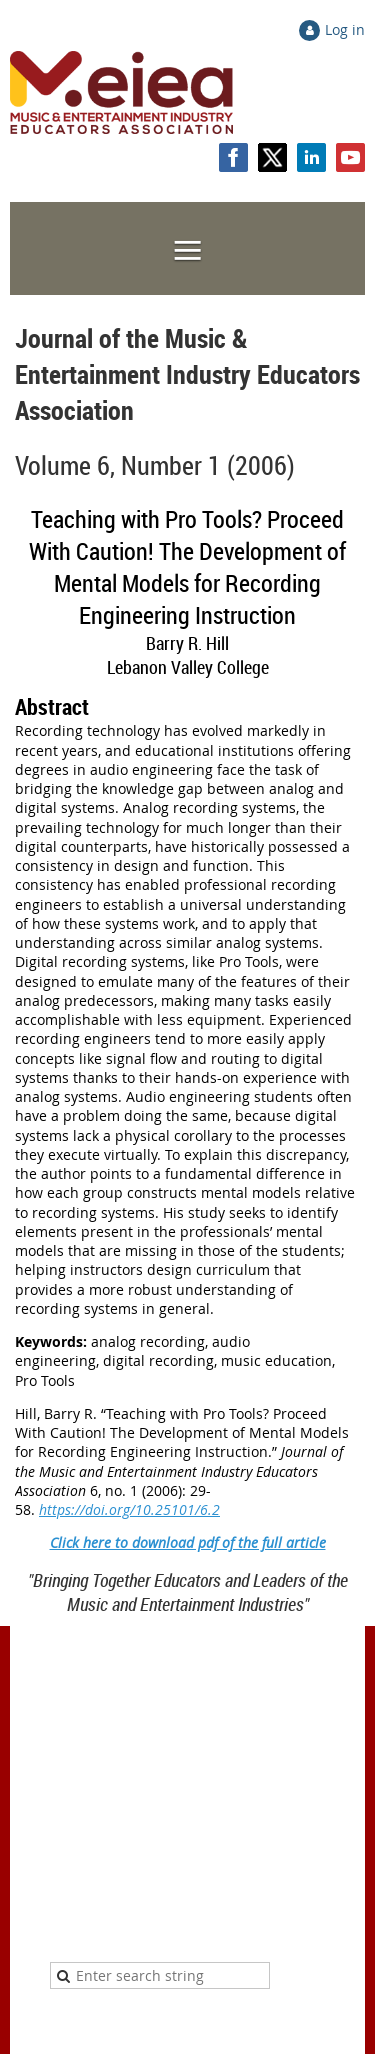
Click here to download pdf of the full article (188, 1542)
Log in (345, 29)
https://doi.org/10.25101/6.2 (129, 1509)
